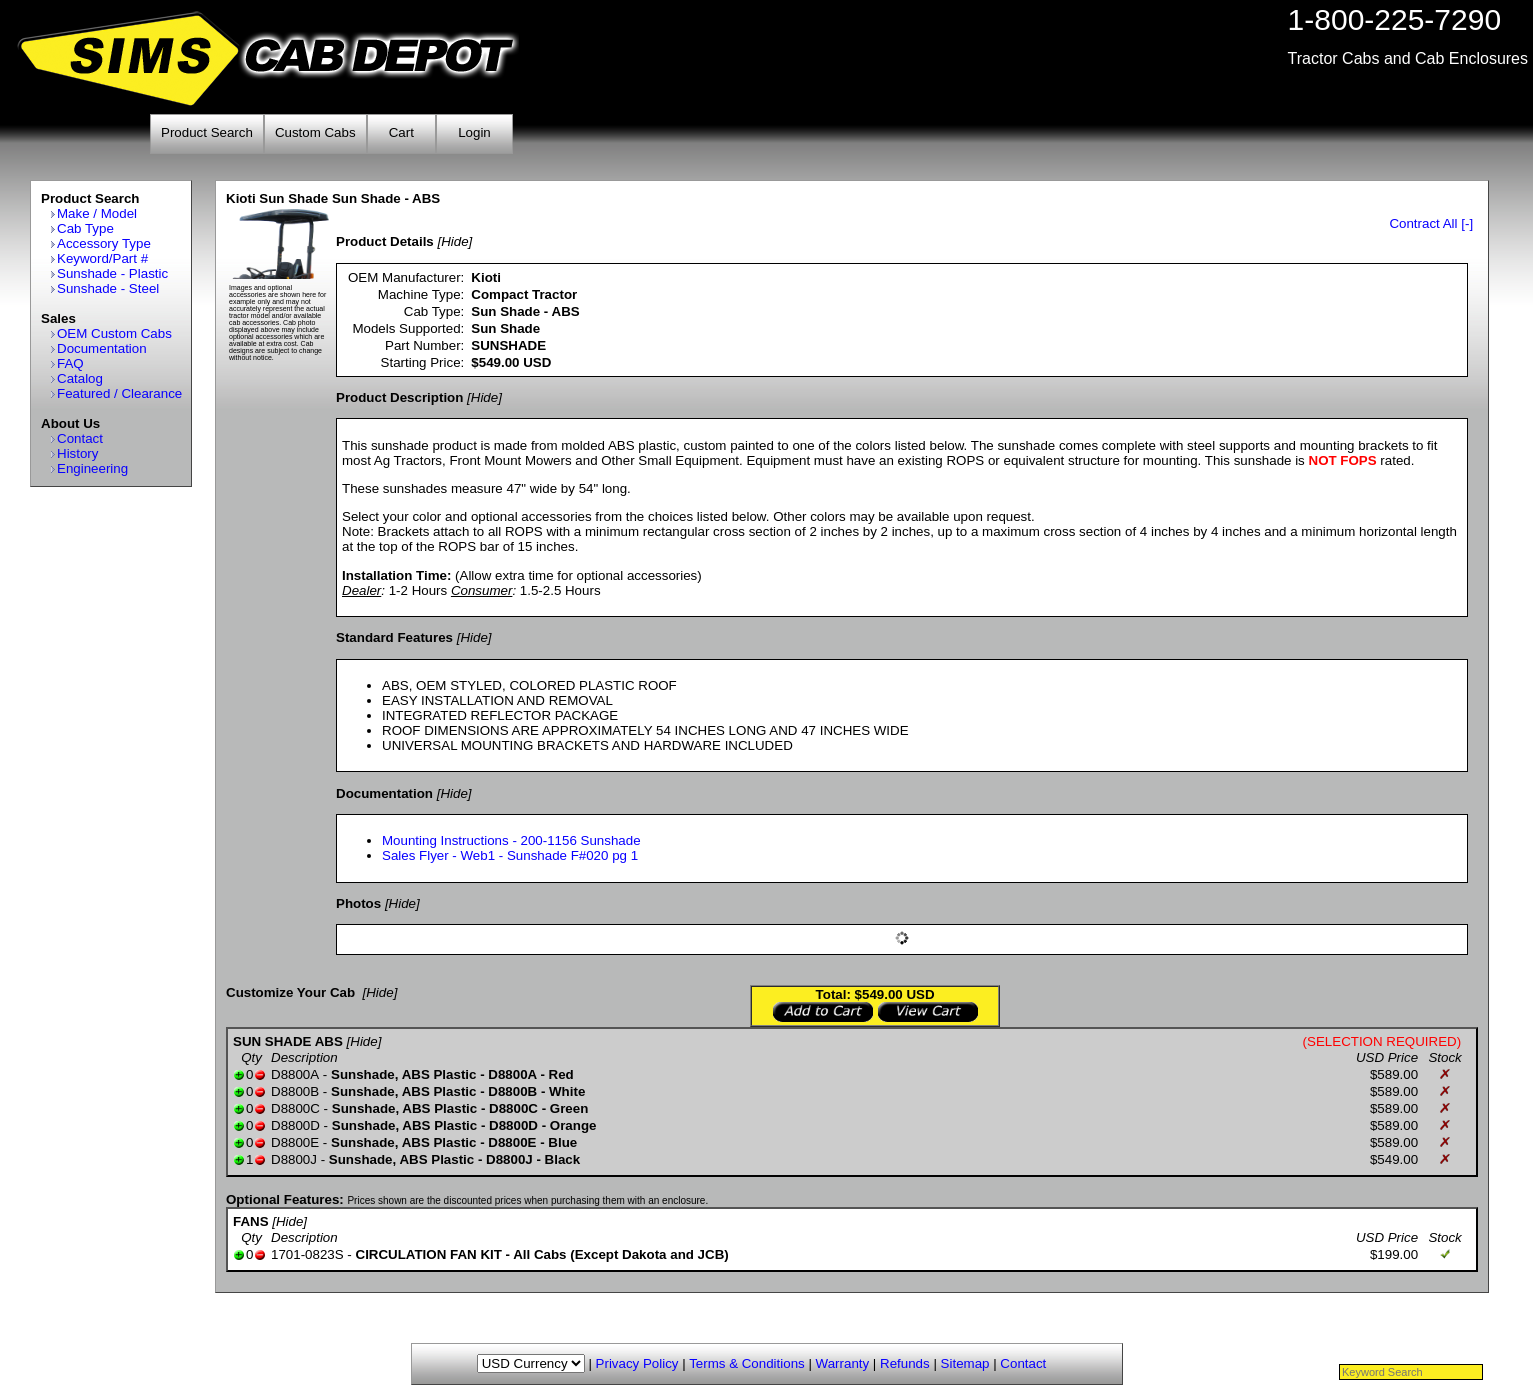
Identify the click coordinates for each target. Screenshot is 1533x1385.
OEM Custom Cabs (114, 333)
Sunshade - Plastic (112, 273)
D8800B (295, 1091)
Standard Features (394, 637)
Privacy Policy (637, 1363)
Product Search (207, 132)
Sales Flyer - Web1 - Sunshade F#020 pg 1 (510, 855)
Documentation (102, 348)
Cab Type (85, 228)
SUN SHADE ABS (288, 1041)
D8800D (295, 1125)
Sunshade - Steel (108, 288)
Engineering (92, 468)
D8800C (295, 1108)
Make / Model (97, 213)
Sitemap (965, 1363)
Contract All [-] (1431, 223)
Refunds (905, 1363)
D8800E (295, 1142)
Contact (80, 438)
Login (474, 132)
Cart (401, 132)
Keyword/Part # (102, 258)
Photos (358, 903)
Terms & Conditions (747, 1363)
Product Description (399, 397)
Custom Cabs (315, 132)
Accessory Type (104, 243)
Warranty (843, 1363)
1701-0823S (307, 1254)
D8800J (294, 1159)
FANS (251, 1221)
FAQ (70, 363)
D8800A (295, 1074)
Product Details (385, 241)
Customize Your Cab (290, 992)
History (77, 453)
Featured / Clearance (119, 393)
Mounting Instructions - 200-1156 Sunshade (511, 840)
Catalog (80, 378)
